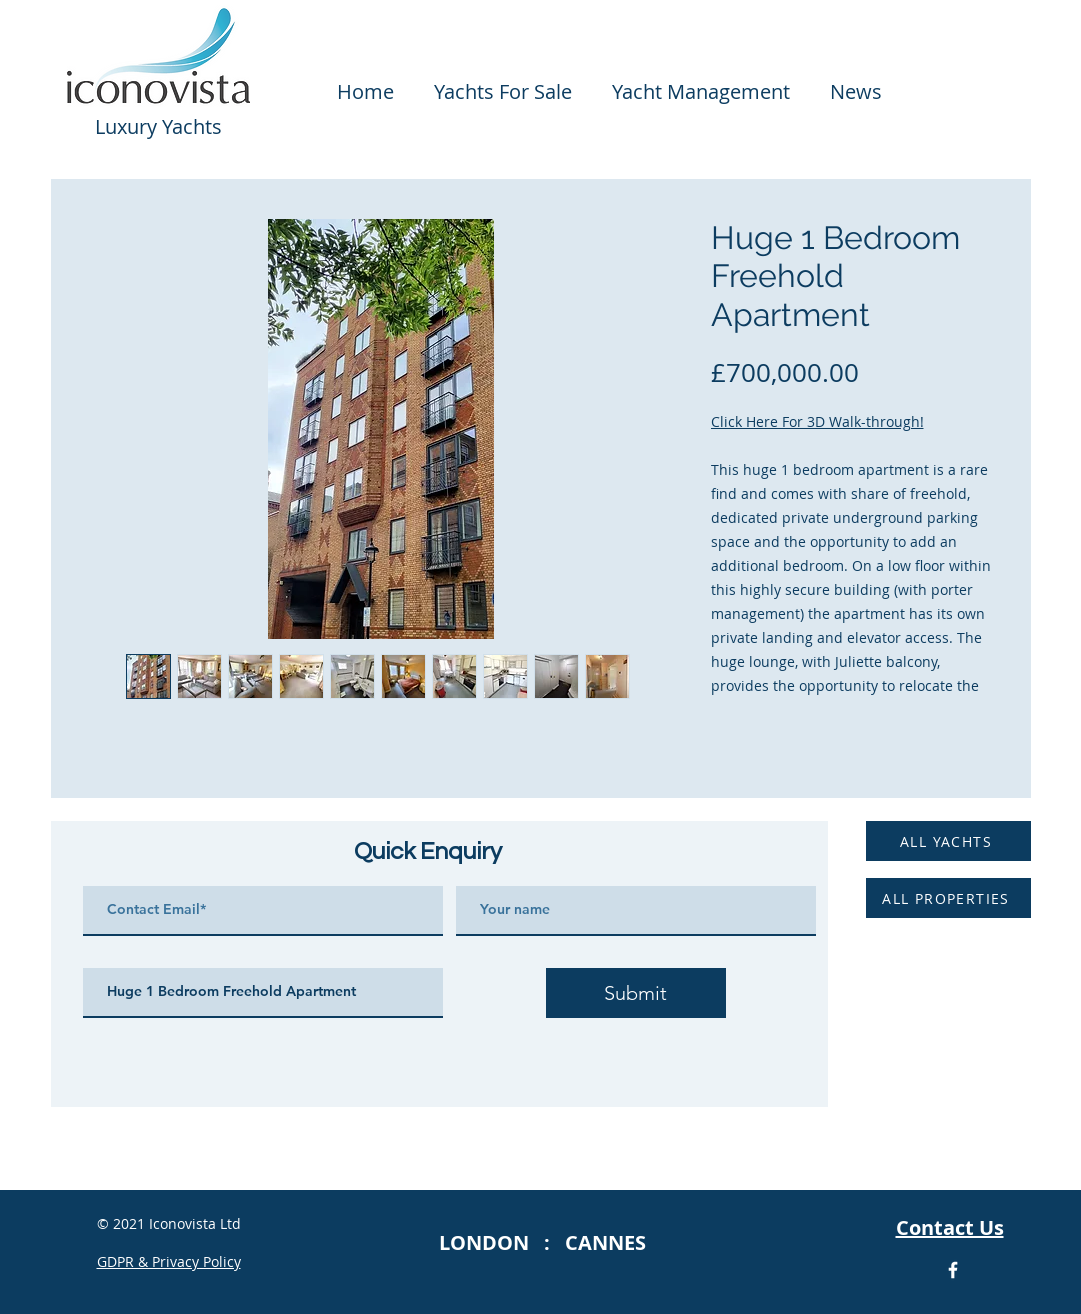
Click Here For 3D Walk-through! (817, 421)
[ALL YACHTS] (948, 841)
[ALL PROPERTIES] (948, 898)
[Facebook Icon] (953, 1270)
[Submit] (636, 993)
